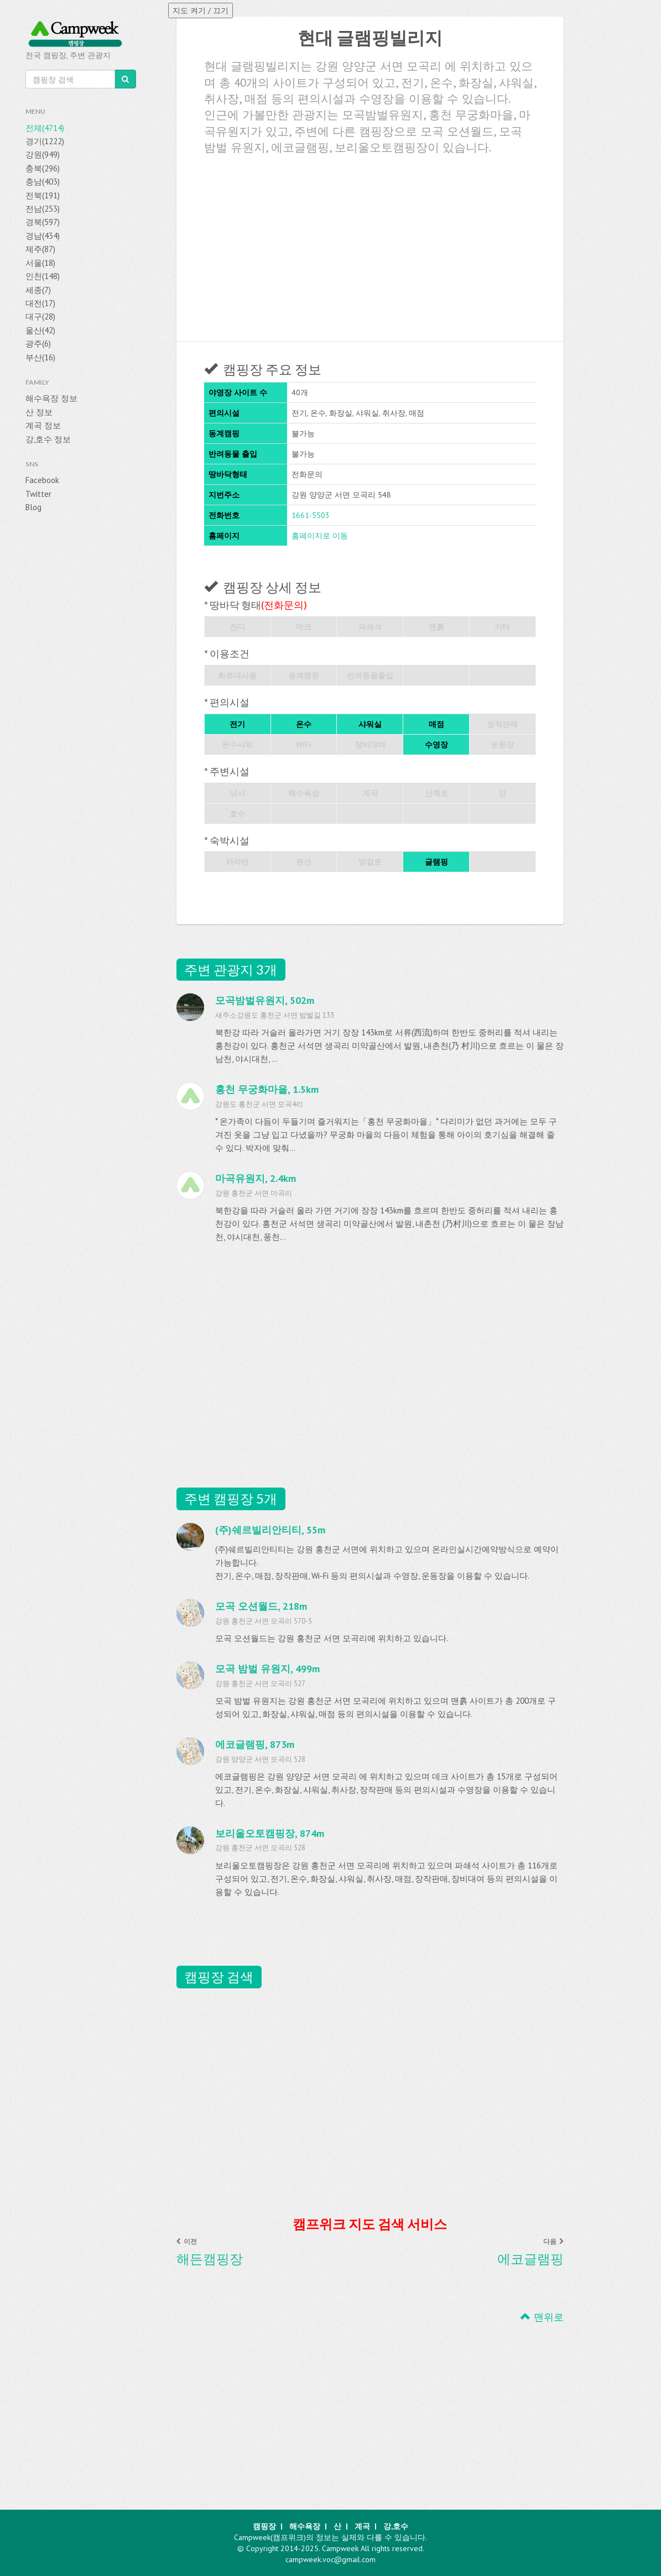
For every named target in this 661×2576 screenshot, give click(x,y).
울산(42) (40, 330)
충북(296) (42, 168)
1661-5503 (311, 515)
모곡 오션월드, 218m (261, 1606)
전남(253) (42, 208)
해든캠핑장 (209, 2259)
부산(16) (40, 357)
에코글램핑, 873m (254, 1744)
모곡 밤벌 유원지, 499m (267, 1668)
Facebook (42, 480)
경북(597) (42, 222)
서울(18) (40, 263)
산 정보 (39, 412)
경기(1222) (44, 141)
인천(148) (42, 276)
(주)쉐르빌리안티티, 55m (270, 1529)
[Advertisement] (370, 244)
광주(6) (38, 343)
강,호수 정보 (48, 439)
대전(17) (40, 303)
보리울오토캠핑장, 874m (269, 1833)
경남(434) (42, 236)
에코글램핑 (530, 2259)
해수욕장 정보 (51, 398)
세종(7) (38, 290)
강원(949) (42, 154)
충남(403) (42, 181)
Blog (33, 507)
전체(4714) (44, 128)
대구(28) (40, 316)
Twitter (38, 494)
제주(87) (40, 249)
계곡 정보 (43, 425)
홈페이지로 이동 (320, 536)
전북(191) (42, 195)
